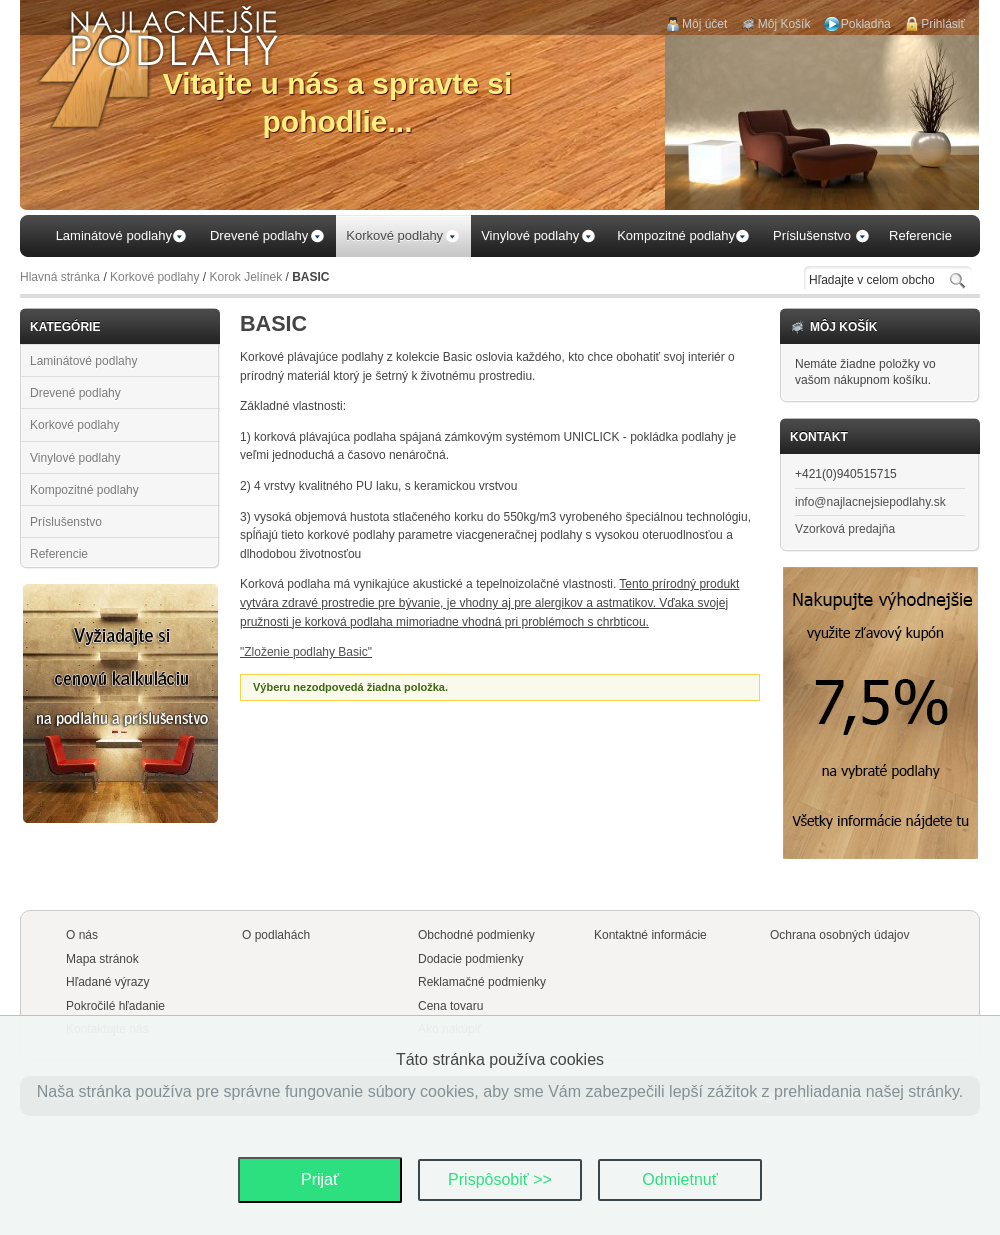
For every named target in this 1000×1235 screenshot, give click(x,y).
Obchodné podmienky (476, 935)
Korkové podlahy (154, 277)
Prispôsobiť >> (500, 1179)
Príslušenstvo (66, 522)
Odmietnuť (679, 1179)
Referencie (59, 554)
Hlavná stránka (60, 277)
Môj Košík (784, 24)
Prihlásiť (943, 24)
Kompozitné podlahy (84, 490)
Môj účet (704, 24)
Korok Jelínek (245, 277)
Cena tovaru (450, 1006)
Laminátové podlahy (83, 361)
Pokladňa (866, 24)
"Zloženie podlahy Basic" (306, 652)
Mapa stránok (102, 959)
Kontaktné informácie (650, 935)
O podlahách (276, 935)
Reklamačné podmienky (482, 982)
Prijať (320, 1179)
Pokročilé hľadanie (115, 1006)
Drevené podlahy (75, 393)
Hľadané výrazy (108, 982)
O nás (82, 935)
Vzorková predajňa (845, 529)
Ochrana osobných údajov (839, 935)
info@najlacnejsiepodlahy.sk (870, 502)
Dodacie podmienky (470, 959)
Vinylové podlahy (75, 458)
